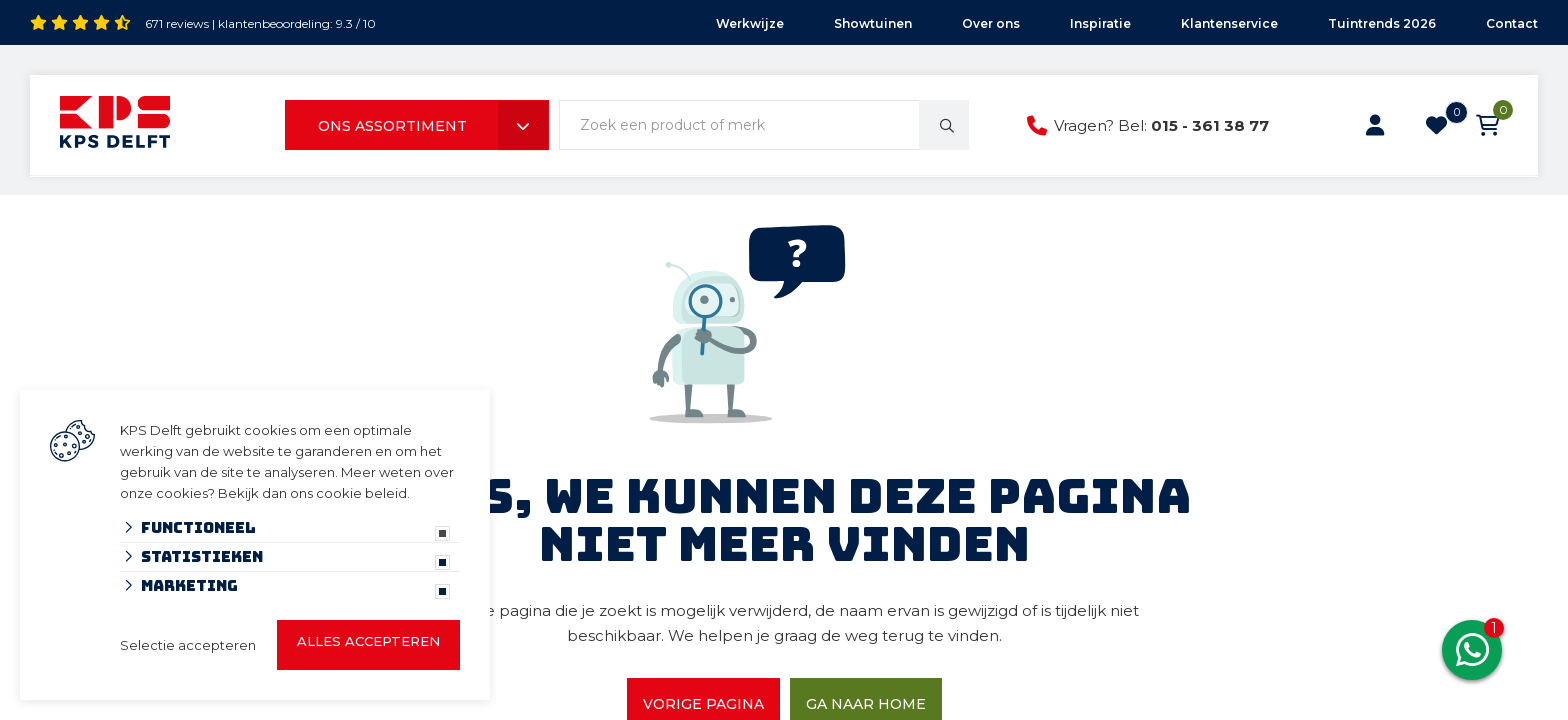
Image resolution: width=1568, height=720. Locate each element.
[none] (944, 125)
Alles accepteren (368, 641)
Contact (1512, 23)
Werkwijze (750, 23)
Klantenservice (1229, 23)
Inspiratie (1100, 23)
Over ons (991, 23)
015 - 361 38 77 (1210, 125)
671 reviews (177, 23)
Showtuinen (873, 23)
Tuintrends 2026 (1382, 23)
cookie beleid (361, 493)
